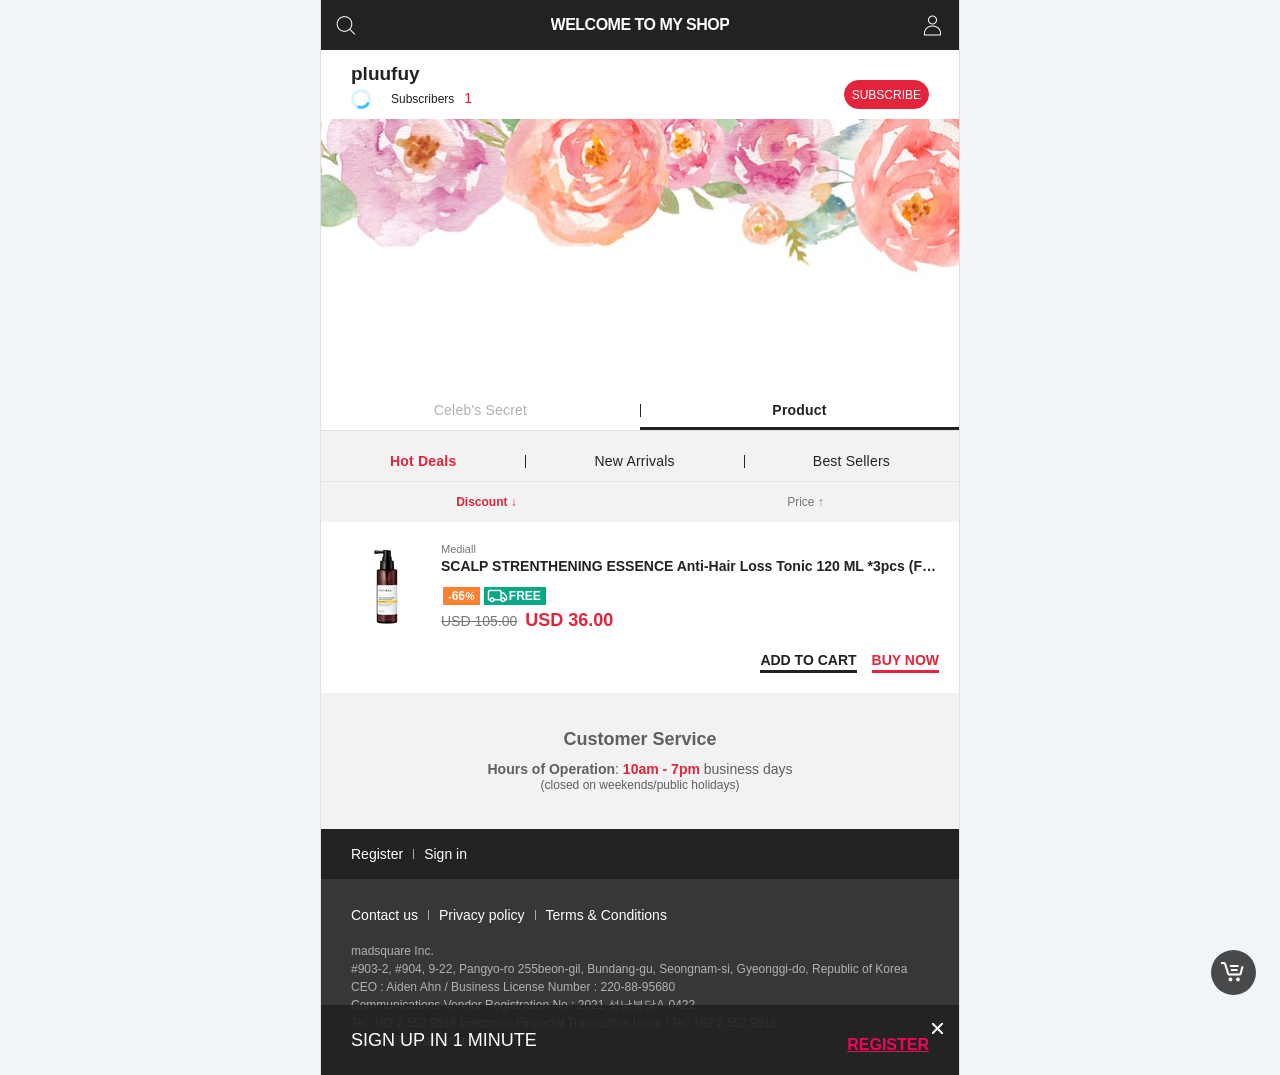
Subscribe (886, 95)
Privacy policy (482, 915)
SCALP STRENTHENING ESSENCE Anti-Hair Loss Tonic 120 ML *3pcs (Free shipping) (725, 566)
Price (805, 502)
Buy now (905, 660)
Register (888, 1044)
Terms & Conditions (606, 915)
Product (799, 410)
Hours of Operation (552, 769)
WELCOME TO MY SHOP (640, 24)
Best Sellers (851, 461)
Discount (486, 502)
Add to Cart (808, 660)
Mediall (458, 549)
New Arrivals (635, 461)
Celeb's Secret (480, 410)
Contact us (384, 915)
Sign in (445, 854)
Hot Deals (423, 461)
